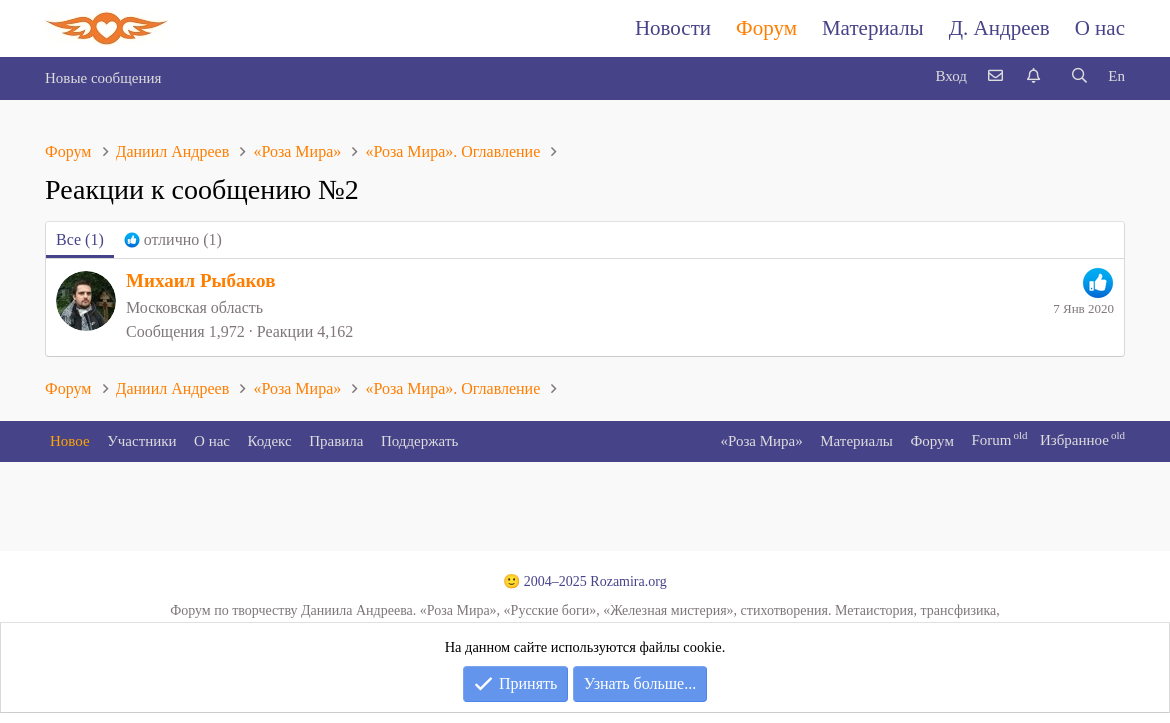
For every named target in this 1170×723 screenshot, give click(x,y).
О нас (1100, 28)
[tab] (173, 240)
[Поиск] (1079, 76)
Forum (991, 440)
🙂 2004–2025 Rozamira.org (584, 581)
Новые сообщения (103, 78)
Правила (336, 441)
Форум (766, 28)
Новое (70, 441)
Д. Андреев (999, 28)
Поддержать (419, 441)
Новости (673, 28)
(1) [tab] (80, 239)
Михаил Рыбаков (200, 280)
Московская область (194, 307)
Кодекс (270, 441)
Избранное (1074, 440)
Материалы (873, 28)
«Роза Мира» (761, 441)
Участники (141, 441)
